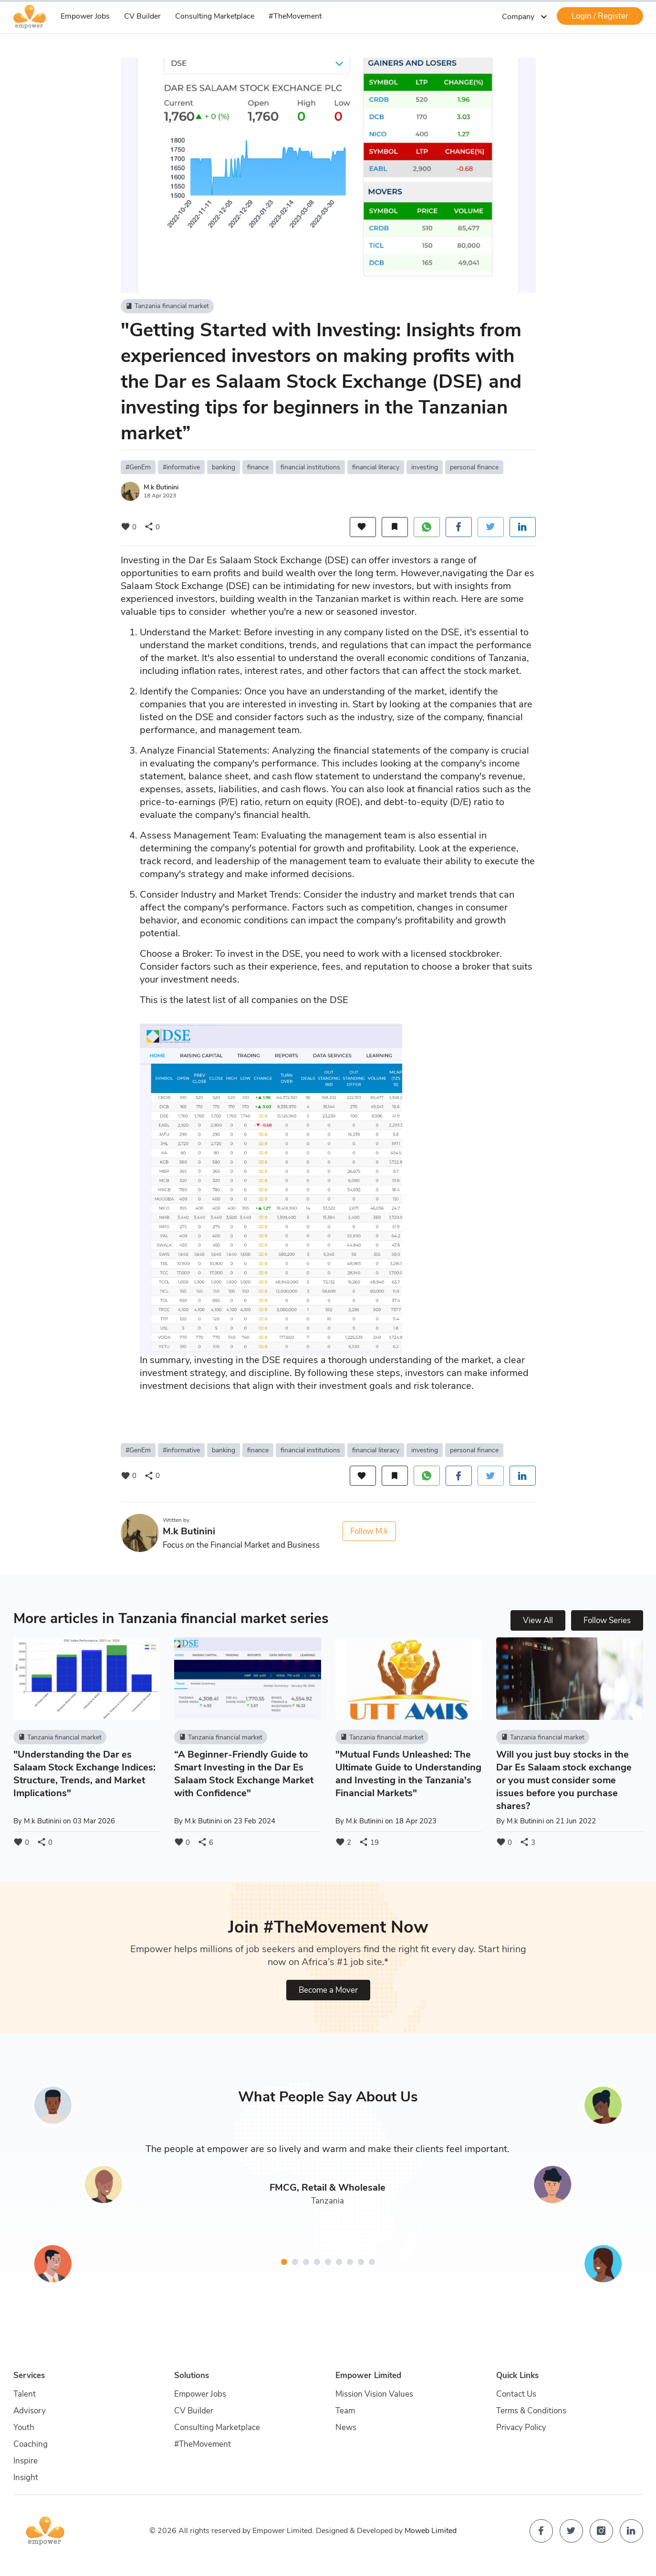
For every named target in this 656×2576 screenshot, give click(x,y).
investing (424, 467)
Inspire (25, 2460)
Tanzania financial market (167, 306)
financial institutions (310, 467)
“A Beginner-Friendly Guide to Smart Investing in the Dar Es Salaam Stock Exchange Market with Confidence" (243, 1774)
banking (223, 467)
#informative (181, 467)
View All (538, 1620)
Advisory (29, 2410)
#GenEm (138, 467)
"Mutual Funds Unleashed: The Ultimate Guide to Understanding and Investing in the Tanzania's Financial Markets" (408, 1774)
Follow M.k (369, 1531)
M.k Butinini (161, 487)
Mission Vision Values (374, 2394)
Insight (25, 2477)
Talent (24, 2394)
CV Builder (142, 16)
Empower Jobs (85, 16)
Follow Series (607, 1620)
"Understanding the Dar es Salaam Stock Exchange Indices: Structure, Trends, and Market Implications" (84, 1774)
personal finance (474, 467)
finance (258, 467)
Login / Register (600, 15)
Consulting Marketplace (214, 16)
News (345, 2427)
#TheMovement (295, 16)
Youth (23, 2427)
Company (526, 16)
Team (345, 2410)
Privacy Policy (521, 2427)
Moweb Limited (431, 2530)
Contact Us (516, 2394)
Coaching (30, 2444)
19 (369, 1842)
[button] (284, 2261)
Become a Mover (328, 1990)
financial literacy (375, 467)
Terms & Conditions (531, 2410)
